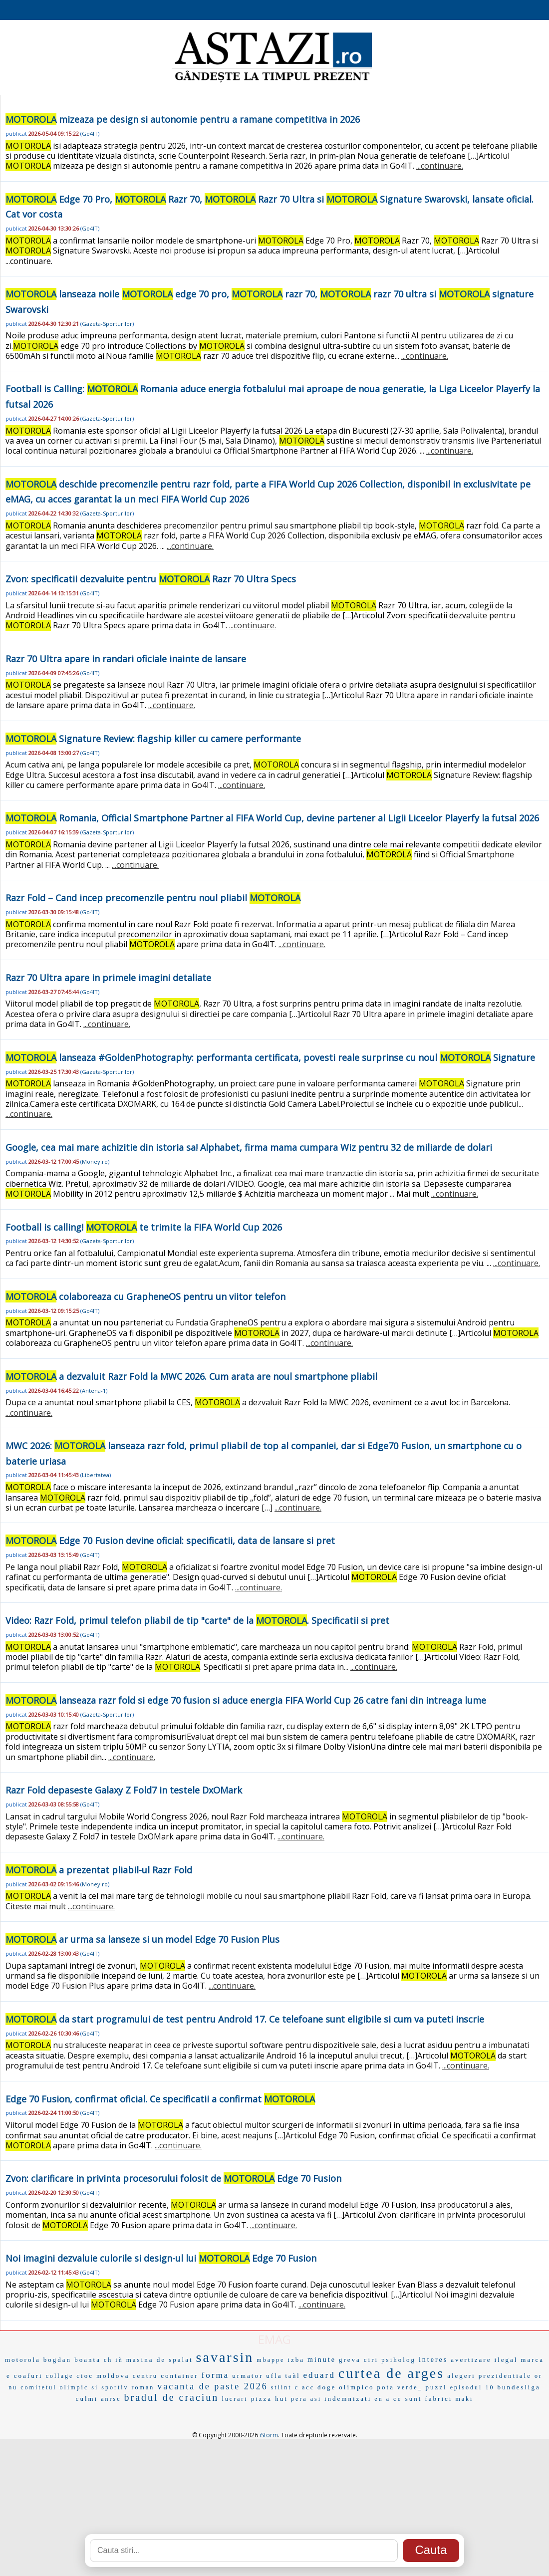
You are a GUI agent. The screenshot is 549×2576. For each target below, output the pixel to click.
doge (326, 2387)
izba (295, 2359)
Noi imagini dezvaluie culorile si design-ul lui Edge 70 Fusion (160, 2258)
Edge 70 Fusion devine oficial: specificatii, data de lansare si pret (170, 1540)
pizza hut (269, 2398)
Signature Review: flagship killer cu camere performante (153, 739)
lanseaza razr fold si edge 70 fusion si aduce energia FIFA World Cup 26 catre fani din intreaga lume (245, 1700)
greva (350, 2359)
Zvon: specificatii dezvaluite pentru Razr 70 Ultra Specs (150, 579)
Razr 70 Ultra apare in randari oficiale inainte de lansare (125, 659)
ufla (274, 2375)
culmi (87, 2398)
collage (60, 2375)
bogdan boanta (72, 2359)
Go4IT (90, 133)
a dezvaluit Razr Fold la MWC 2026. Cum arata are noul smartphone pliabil (191, 1376)
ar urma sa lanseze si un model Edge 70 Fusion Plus (142, 1939)
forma (216, 2375)
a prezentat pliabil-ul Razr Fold (98, 1870)
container (179, 2375)
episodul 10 (472, 2387)
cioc (84, 2375)
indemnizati (347, 2398)
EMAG (274, 2339)
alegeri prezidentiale (489, 2375)
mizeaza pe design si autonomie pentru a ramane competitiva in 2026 (182, 119)
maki (464, 2398)
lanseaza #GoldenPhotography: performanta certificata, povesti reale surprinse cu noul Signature (270, 1057)
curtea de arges (391, 2373)
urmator (247, 2375)
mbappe (270, 2359)
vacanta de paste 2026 (212, 2386)
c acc (304, 2387)
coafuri (28, 2375)
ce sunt (407, 2398)
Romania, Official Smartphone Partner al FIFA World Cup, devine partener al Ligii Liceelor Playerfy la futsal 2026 (272, 818)
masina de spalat (159, 2359)
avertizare (471, 2359)
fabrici (438, 2398)
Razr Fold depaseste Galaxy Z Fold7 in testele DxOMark (123, 1790)
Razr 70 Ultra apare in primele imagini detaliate (108, 978)
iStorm (269, 2435)
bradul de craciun (171, 2397)
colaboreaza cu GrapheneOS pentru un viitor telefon (145, 1296)
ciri (371, 2359)
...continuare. (439, 165)
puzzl (436, 2387)
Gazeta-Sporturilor (107, 323)
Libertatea (95, 1475)
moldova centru (127, 2375)
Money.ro (95, 1161)
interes (433, 2359)
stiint (281, 2387)
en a (382, 2398)
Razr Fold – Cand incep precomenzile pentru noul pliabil (152, 898)
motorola (22, 2359)
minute (321, 2359)
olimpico (356, 2387)
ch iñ (113, 2359)
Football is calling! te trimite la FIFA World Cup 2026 (143, 1227)
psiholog (398, 2359)
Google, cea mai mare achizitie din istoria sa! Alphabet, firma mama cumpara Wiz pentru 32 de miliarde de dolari (248, 1147)
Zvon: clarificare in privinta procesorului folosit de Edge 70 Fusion (173, 2178)
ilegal (506, 2359)
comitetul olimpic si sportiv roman (87, 2387)
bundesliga (518, 2387)
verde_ (410, 2387)
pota (385, 2387)
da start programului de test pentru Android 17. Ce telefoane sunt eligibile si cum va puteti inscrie (244, 2019)
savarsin (225, 2357)
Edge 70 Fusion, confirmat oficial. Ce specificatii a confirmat (160, 2099)
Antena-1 (94, 1390)
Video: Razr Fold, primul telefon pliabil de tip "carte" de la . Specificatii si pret (197, 1620)
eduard (319, 2375)
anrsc (111, 2398)
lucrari (235, 2398)
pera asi (306, 2398)
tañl (292, 2375)
